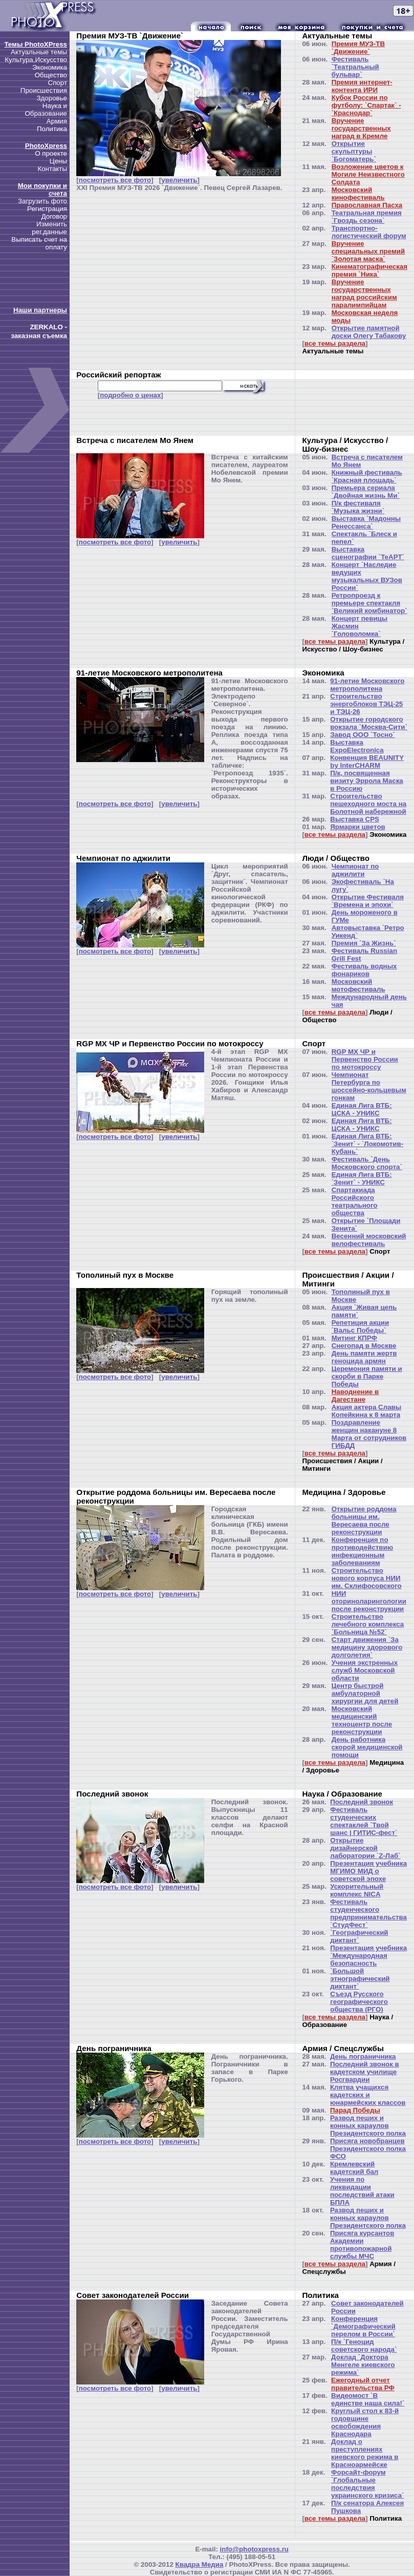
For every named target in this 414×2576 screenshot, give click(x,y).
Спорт (57, 83)
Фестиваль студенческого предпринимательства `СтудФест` (368, 1913)
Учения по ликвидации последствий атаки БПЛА (362, 2191)
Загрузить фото (42, 201)
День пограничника (363, 2056)
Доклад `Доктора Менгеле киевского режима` (363, 2364)
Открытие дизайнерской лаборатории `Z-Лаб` (365, 1848)
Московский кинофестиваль (358, 193)
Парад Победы (355, 2110)
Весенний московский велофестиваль (369, 1240)
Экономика (49, 67)
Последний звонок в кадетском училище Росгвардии (364, 2071)
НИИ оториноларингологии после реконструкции (369, 1601)
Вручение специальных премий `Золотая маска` (368, 251)
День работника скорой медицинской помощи (367, 1747)
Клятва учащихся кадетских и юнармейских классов (368, 2094)
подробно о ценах (130, 395)
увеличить (179, 180)
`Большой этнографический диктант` (359, 1978)
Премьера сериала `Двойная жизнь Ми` (366, 491)
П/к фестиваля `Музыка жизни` (358, 507)
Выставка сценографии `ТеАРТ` (368, 553)
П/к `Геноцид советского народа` (364, 2345)
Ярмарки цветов (357, 827)
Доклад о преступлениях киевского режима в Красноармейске (364, 2453)
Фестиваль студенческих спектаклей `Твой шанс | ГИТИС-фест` (363, 1821)
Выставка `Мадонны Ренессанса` (366, 522)
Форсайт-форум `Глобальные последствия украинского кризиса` (367, 2483)
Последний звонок (361, 1802)
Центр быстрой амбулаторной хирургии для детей (365, 1693)
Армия (57, 121)
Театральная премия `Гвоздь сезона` (367, 216)
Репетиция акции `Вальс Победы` (360, 1326)
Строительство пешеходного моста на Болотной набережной (368, 803)
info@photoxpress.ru (254, 2549)
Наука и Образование (46, 109)
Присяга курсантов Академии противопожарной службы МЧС (362, 2244)
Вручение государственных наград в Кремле (361, 128)
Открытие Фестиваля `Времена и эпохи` (368, 901)
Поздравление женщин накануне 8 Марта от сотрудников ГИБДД (369, 1434)
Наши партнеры (40, 310)
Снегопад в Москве (364, 1345)
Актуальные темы (39, 52)
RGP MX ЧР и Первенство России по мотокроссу (365, 1059)
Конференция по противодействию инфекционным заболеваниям (362, 1551)
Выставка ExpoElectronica (356, 746)
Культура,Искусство (36, 60)
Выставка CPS (354, 819)
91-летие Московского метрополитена (367, 684)
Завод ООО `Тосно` (362, 734)
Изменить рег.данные (49, 228)
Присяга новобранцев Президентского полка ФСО (368, 2148)
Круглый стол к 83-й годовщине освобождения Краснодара (365, 2422)
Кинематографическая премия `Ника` (369, 270)
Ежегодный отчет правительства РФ (363, 2384)
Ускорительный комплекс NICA (356, 1890)
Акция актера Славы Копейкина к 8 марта (367, 1411)
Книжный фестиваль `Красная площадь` (367, 476)
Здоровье (51, 98)
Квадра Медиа (200, 2564)
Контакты (52, 169)
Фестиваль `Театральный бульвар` (355, 66)
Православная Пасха (367, 205)
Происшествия (43, 90)
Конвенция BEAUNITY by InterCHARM (367, 761)
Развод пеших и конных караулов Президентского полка (368, 2125)
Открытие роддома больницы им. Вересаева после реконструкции (364, 1520)
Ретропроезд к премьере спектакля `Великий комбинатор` (369, 603)
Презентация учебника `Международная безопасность (368, 1955)
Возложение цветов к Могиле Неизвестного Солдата (368, 174)
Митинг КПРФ (354, 1338)
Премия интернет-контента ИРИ (362, 86)
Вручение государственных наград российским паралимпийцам (364, 293)
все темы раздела (334, 343)
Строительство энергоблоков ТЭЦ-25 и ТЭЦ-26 (366, 703)
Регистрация (47, 209)
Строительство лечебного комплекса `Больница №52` (368, 1624)
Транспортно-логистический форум (369, 232)
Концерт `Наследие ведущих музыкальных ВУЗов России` (367, 576)
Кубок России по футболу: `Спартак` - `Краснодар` (366, 105)
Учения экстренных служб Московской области (365, 1670)
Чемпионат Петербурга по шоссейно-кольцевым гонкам (369, 1086)
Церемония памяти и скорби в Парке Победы (367, 1376)
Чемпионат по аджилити (355, 870)
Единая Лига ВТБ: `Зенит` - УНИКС (362, 1178)
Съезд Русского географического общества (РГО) (359, 2001)
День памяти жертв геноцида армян (364, 1357)
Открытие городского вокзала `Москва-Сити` (368, 723)
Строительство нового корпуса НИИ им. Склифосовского (367, 1578)
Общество (51, 75)
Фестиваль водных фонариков (364, 970)
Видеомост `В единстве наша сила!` (367, 2399)
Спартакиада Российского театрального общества (355, 1201)
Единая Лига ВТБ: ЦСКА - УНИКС (362, 1109)
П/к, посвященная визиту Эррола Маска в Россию (366, 780)
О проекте (51, 153)
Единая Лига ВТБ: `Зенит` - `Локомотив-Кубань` (368, 1143)
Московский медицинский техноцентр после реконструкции (362, 1720)
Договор (54, 216)
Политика (52, 129)
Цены (58, 161)
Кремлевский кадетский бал (354, 2168)
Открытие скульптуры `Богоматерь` (354, 151)
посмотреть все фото (115, 180)
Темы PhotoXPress (35, 44)
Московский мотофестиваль (358, 985)
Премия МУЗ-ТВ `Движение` (358, 47)
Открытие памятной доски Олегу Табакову (369, 332)
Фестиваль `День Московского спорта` (367, 1163)
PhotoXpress (46, 146)
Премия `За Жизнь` (364, 943)
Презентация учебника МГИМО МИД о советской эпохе (368, 1871)
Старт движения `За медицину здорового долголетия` (367, 1647)
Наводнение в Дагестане (355, 1395)
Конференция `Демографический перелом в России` (363, 2326)
